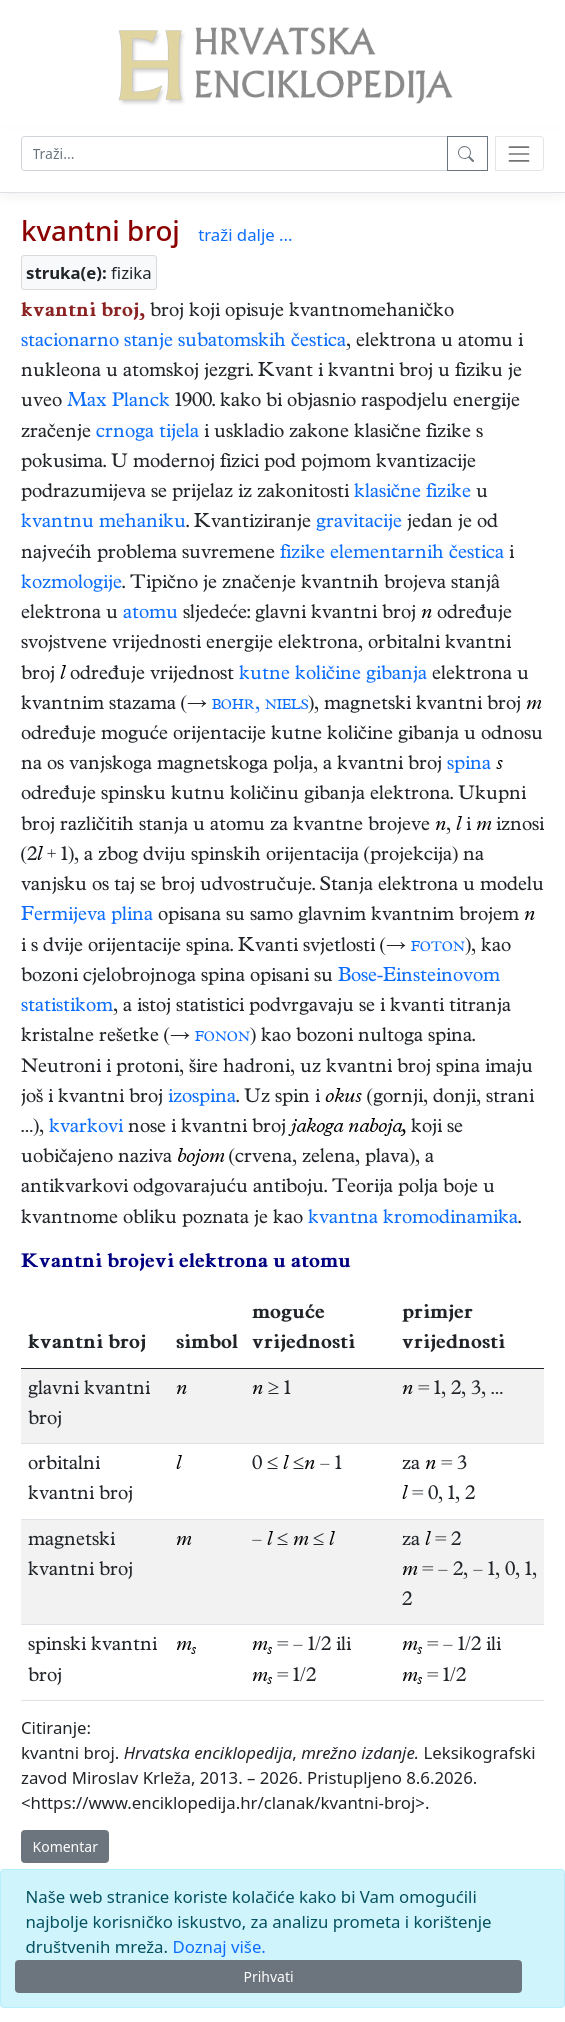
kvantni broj (100, 230)
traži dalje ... (245, 234)
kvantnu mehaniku (103, 523)
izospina (202, 1098)
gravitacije (359, 523)
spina (469, 765)
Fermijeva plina (87, 916)
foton (438, 947)
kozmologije (71, 584)
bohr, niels (260, 705)
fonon (222, 1037)
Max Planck (118, 402)
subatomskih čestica (262, 342)
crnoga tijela (147, 433)
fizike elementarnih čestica (392, 554)
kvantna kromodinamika (413, 1219)
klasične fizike (412, 493)
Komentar (65, 1846)
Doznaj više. (218, 1946)
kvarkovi (86, 1128)
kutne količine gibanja (333, 675)
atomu (150, 614)
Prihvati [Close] (268, 1976)
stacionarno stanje (97, 342)
